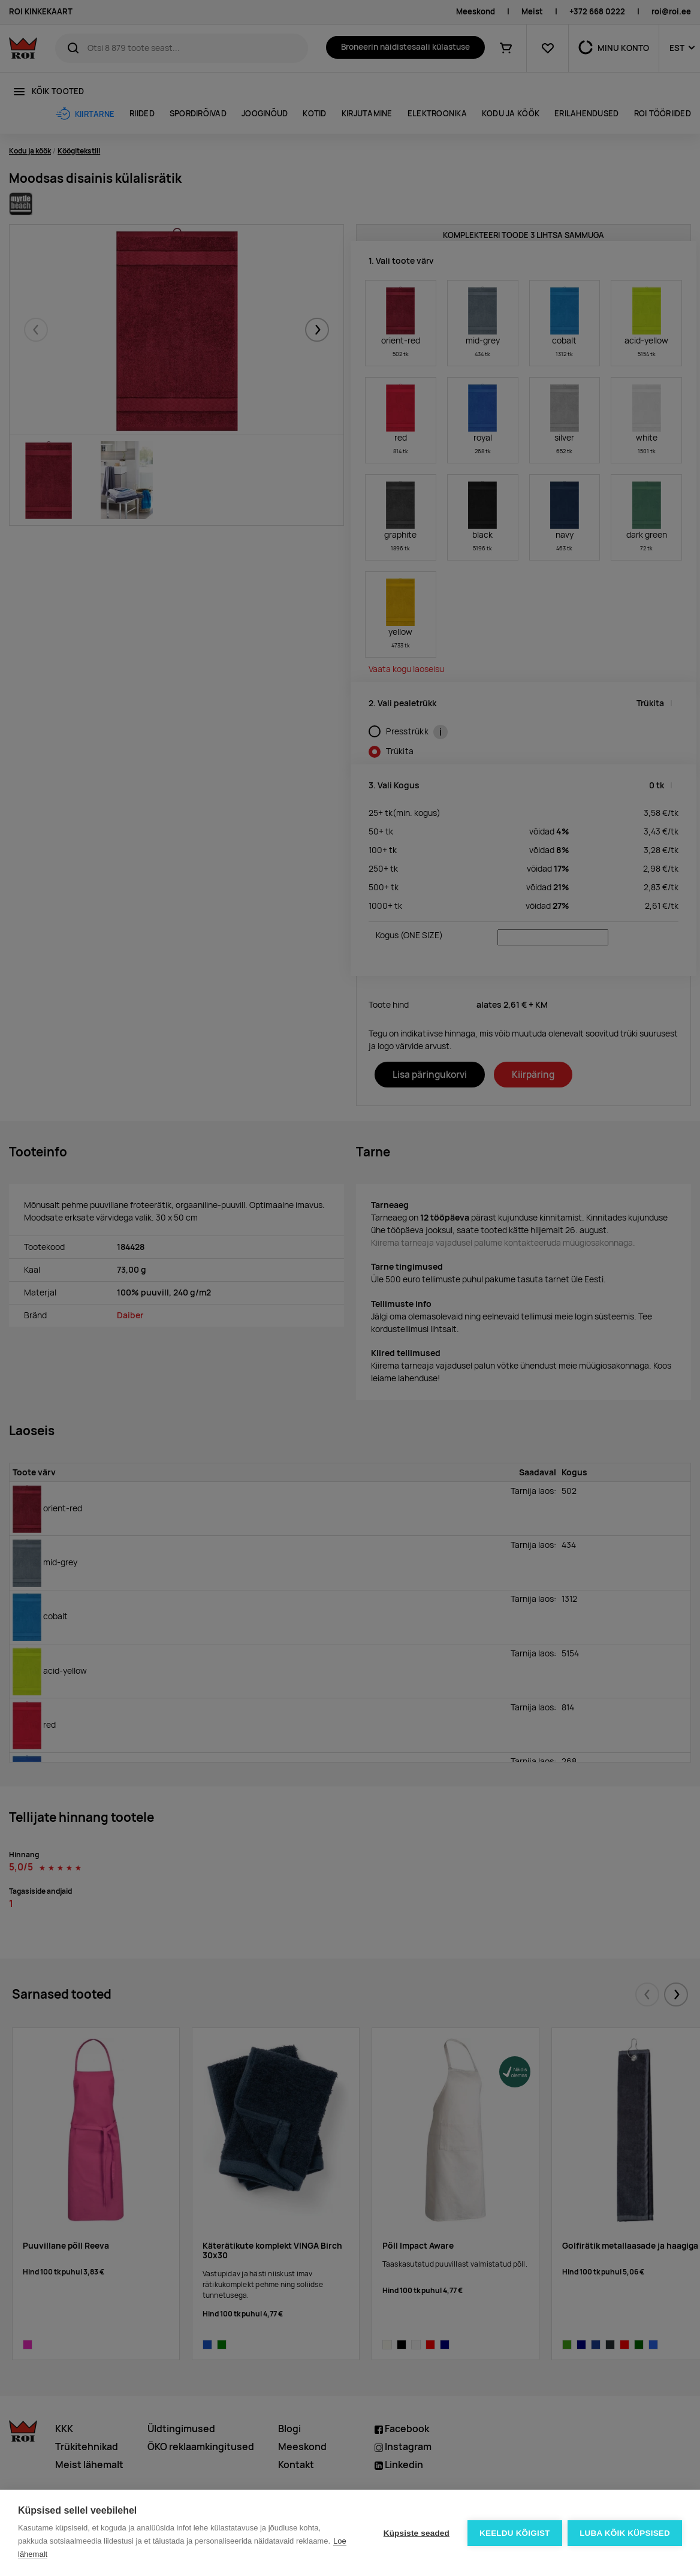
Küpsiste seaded (416, 2533)
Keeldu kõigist (514, 2533)
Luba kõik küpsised (625, 2533)
